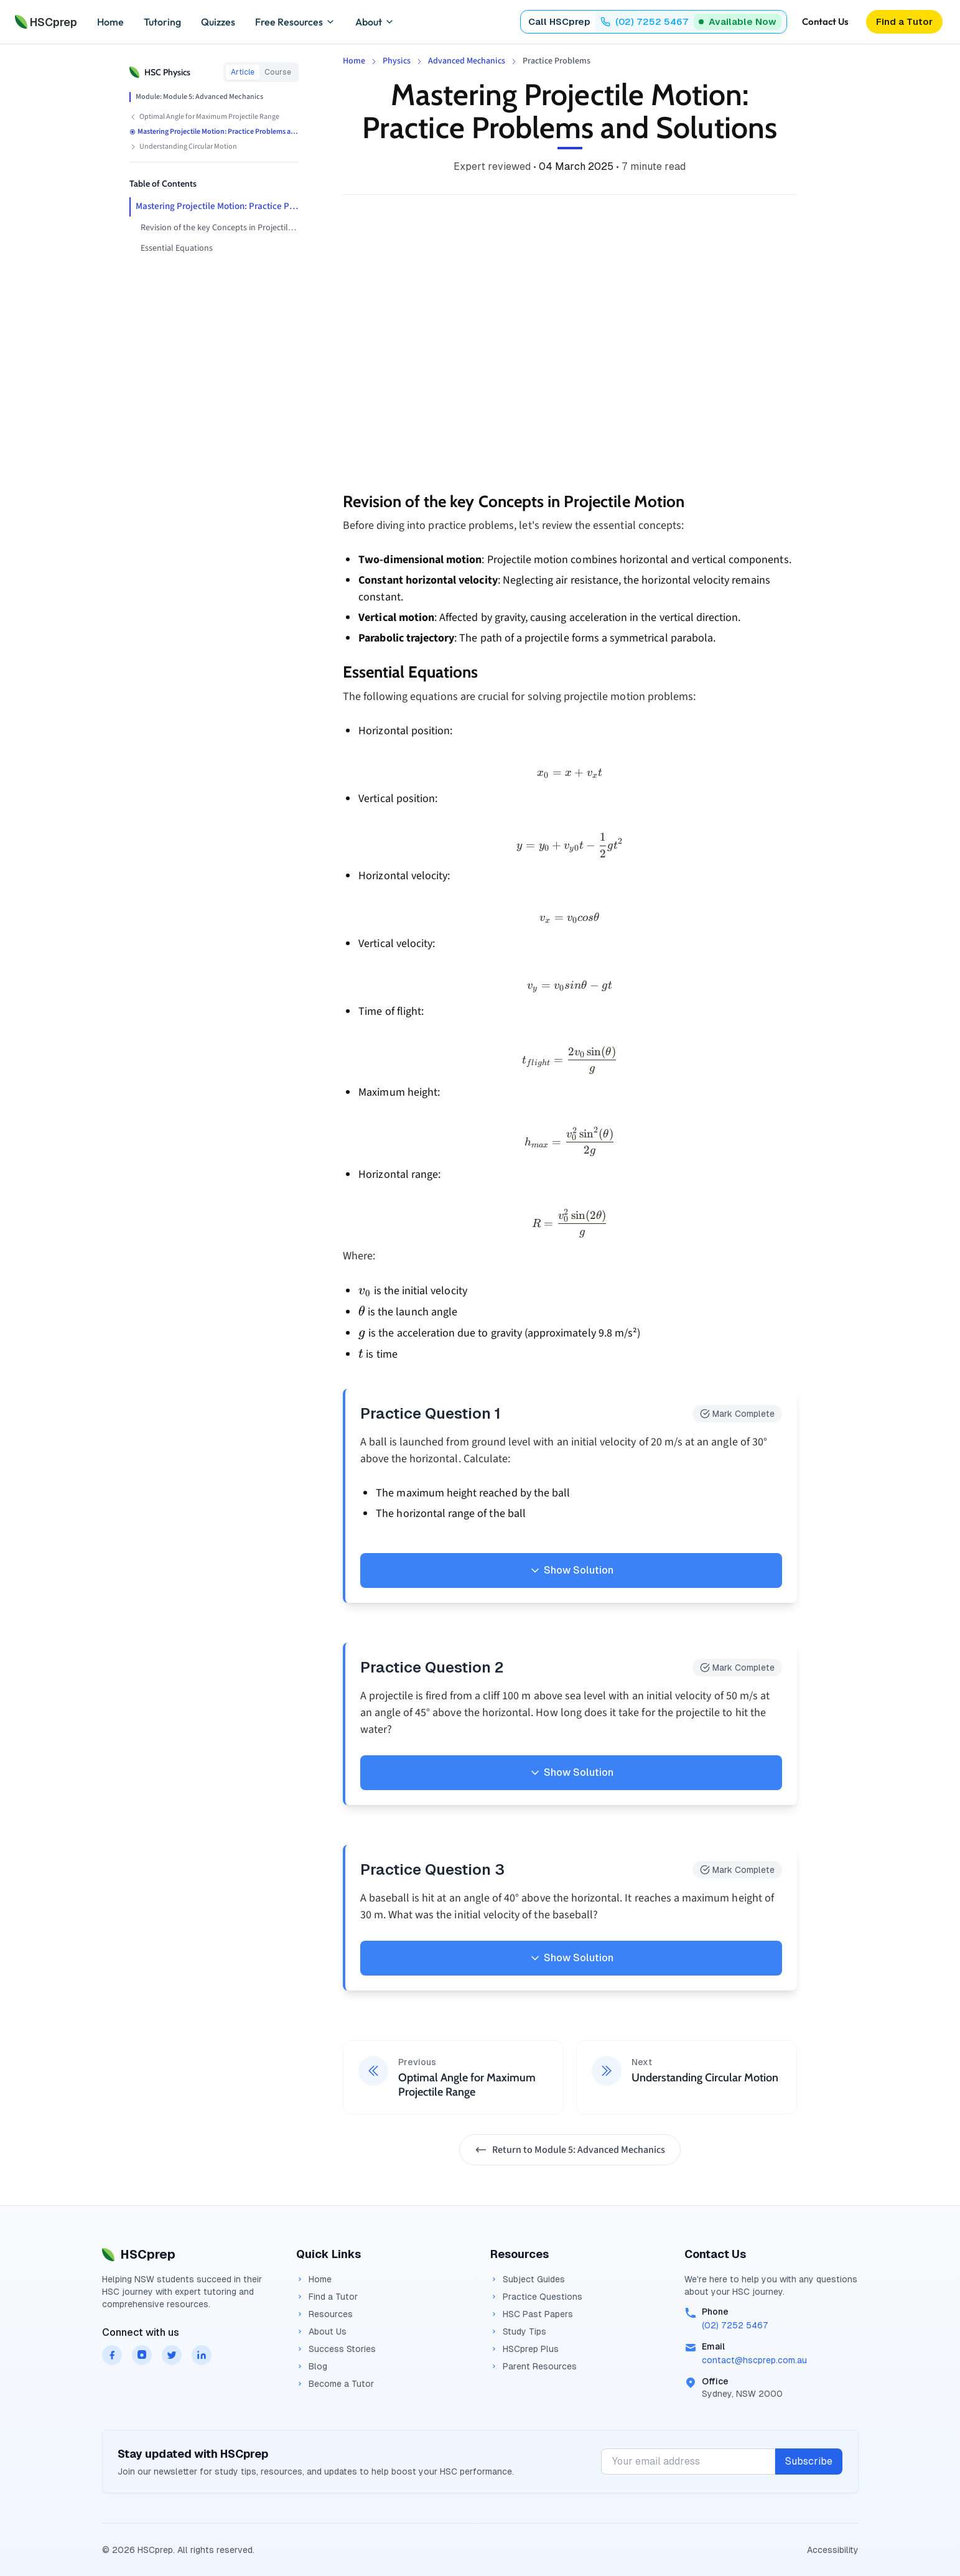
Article (242, 72)
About (374, 22)
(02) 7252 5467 (735, 2325)
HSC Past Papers (531, 2314)
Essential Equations (177, 248)
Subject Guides (527, 2279)
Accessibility (833, 2550)
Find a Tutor (327, 2297)
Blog (311, 2366)
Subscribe (808, 2461)
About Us (321, 2331)
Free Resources (295, 22)
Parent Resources (533, 2366)
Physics (397, 61)
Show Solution (571, 1570)
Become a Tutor (335, 2384)
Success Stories (336, 2349)
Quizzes (218, 22)
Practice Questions (536, 2297)
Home (110, 22)
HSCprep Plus (524, 2349)
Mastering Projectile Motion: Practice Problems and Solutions (217, 206)
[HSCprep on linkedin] (202, 2355)
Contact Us (825, 21)
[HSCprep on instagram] (142, 2355)
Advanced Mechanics (466, 61)
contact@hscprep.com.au (754, 2360)
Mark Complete (737, 1414)
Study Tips (518, 2331)
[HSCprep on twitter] (172, 2355)
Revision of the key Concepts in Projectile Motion (220, 228)
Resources (324, 2314)
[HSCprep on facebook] (112, 2355)
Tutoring (162, 22)
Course (277, 72)
